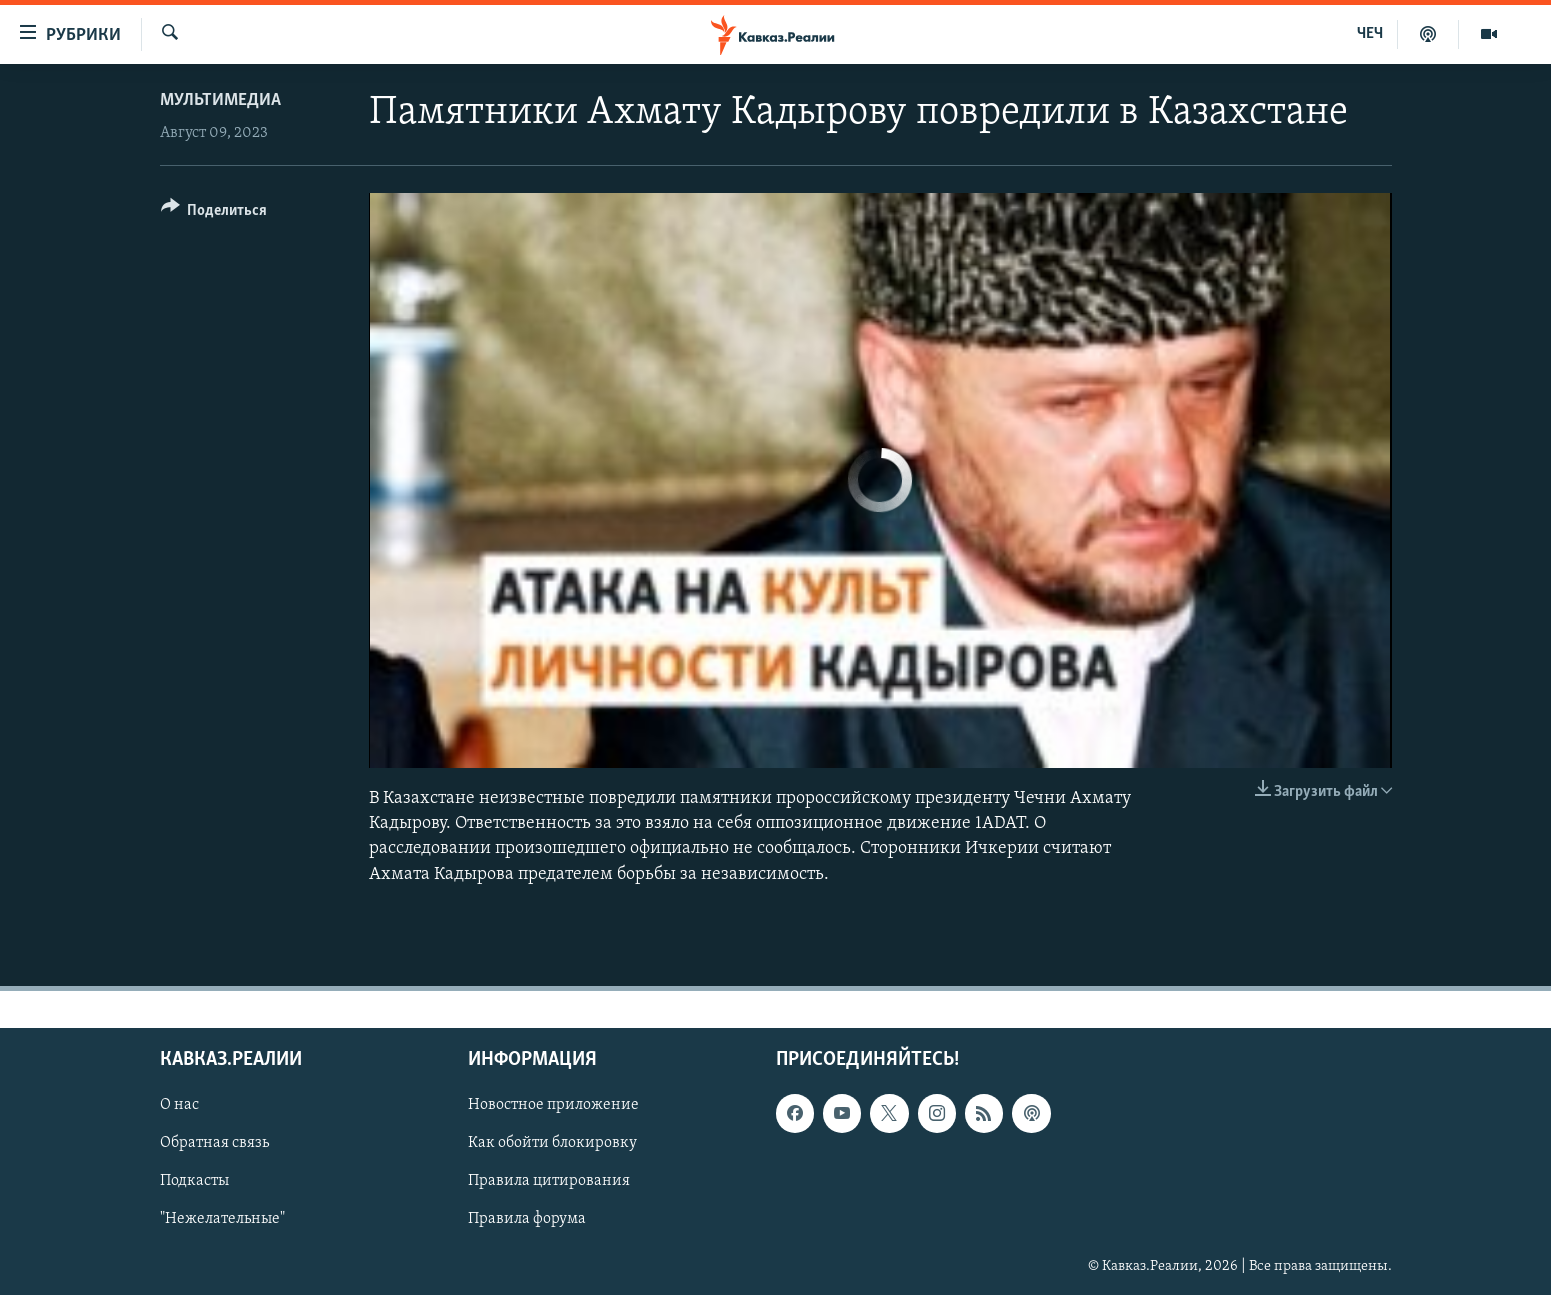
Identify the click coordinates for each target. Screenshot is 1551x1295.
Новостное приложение (553, 1105)
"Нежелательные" (222, 1219)
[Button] (214, 213)
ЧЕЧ (1370, 34)
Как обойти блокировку (552, 1143)
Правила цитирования (549, 1181)
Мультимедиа (220, 100)
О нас (179, 1105)
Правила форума (527, 1219)
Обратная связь (214, 1143)
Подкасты (194, 1181)
